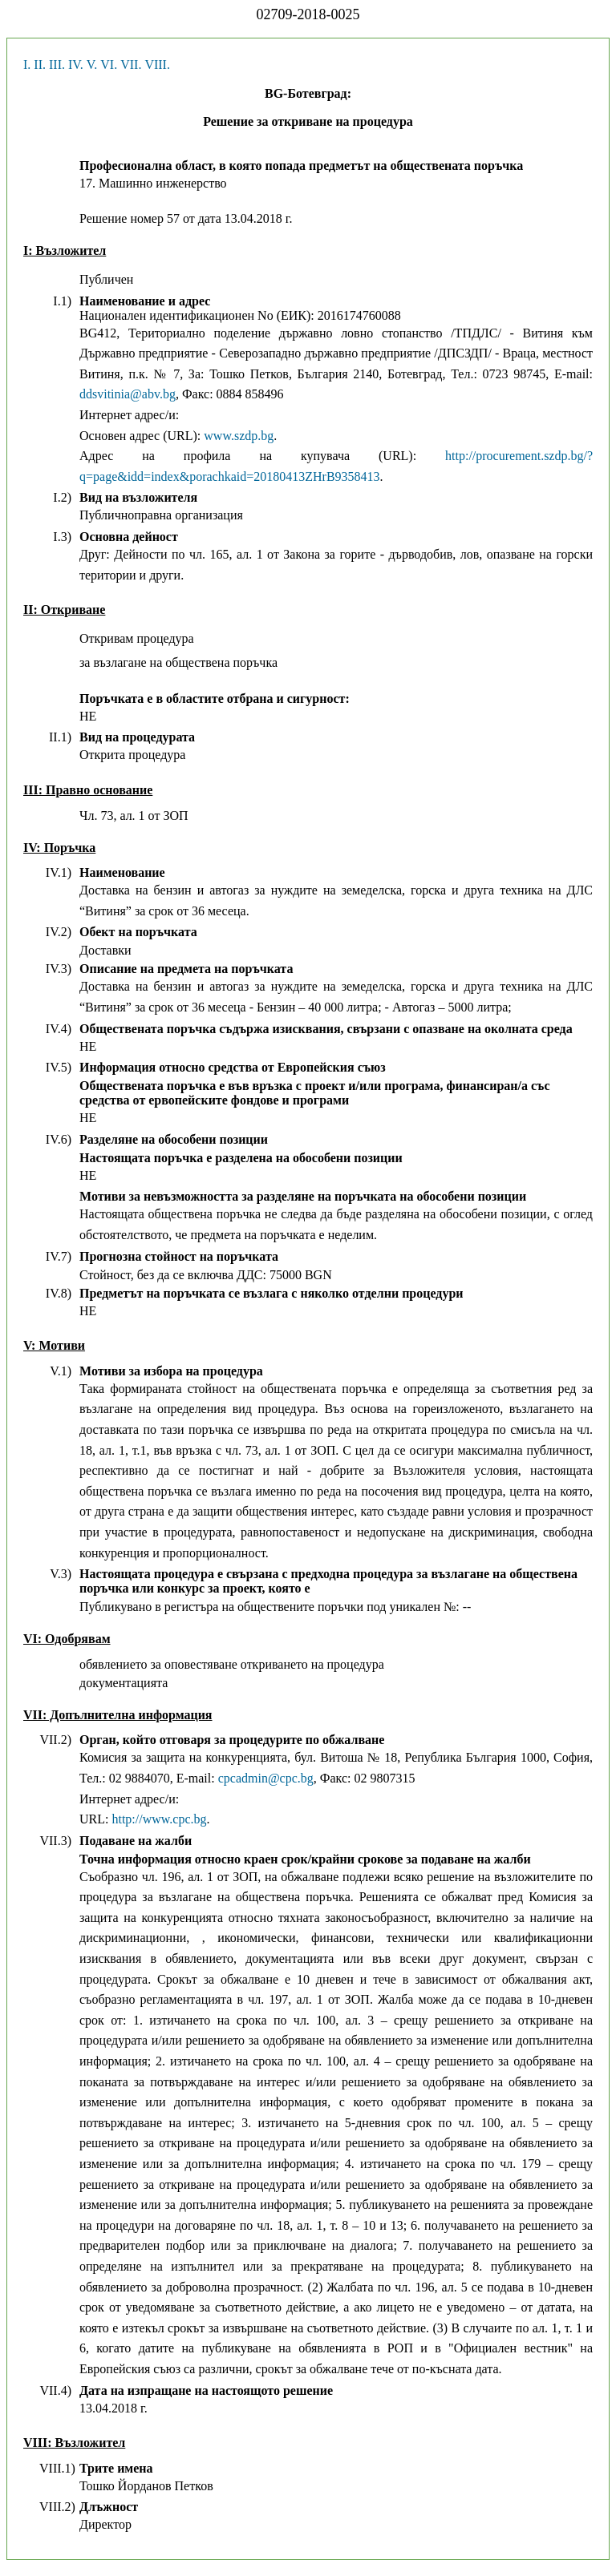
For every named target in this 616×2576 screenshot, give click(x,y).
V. (92, 64)
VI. (108, 64)
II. (40, 64)
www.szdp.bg (239, 435)
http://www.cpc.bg (158, 1819)
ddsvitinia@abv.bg (127, 394)
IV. (75, 64)
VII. (130, 64)
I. (26, 64)
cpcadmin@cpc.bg (266, 1778)
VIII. (157, 64)
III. (57, 64)
